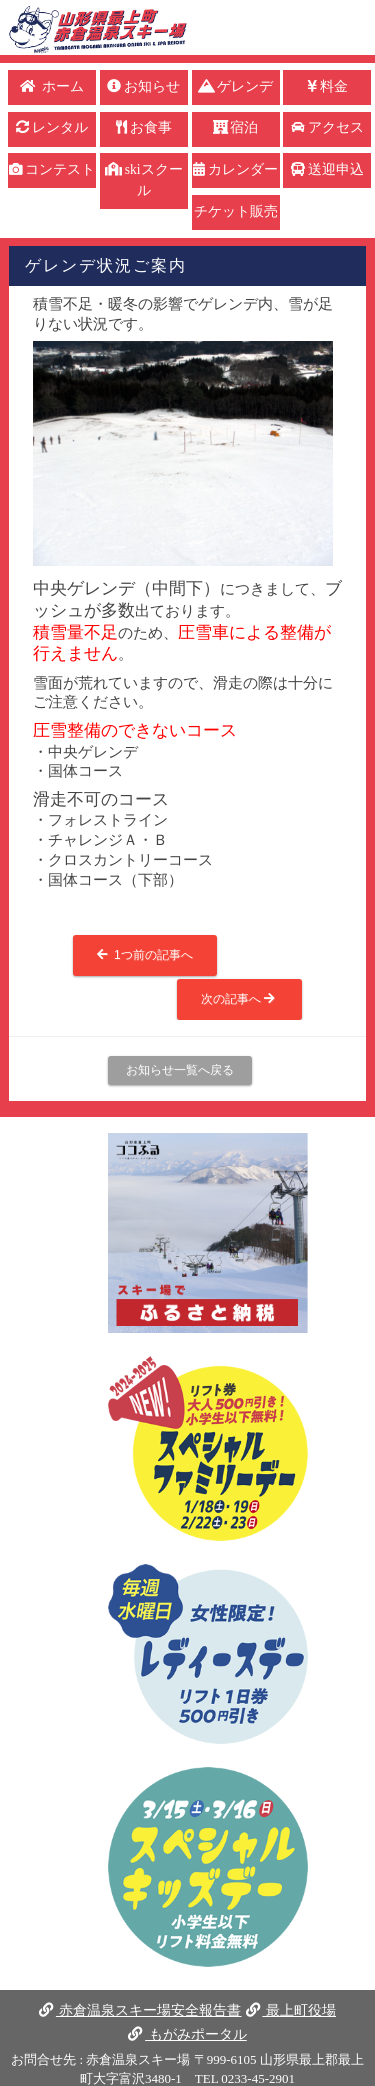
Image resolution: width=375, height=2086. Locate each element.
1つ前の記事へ (144, 955)
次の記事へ (239, 999)
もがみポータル (187, 2034)
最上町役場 (291, 2010)
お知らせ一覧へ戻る (180, 1070)
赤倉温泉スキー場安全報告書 (140, 2010)
